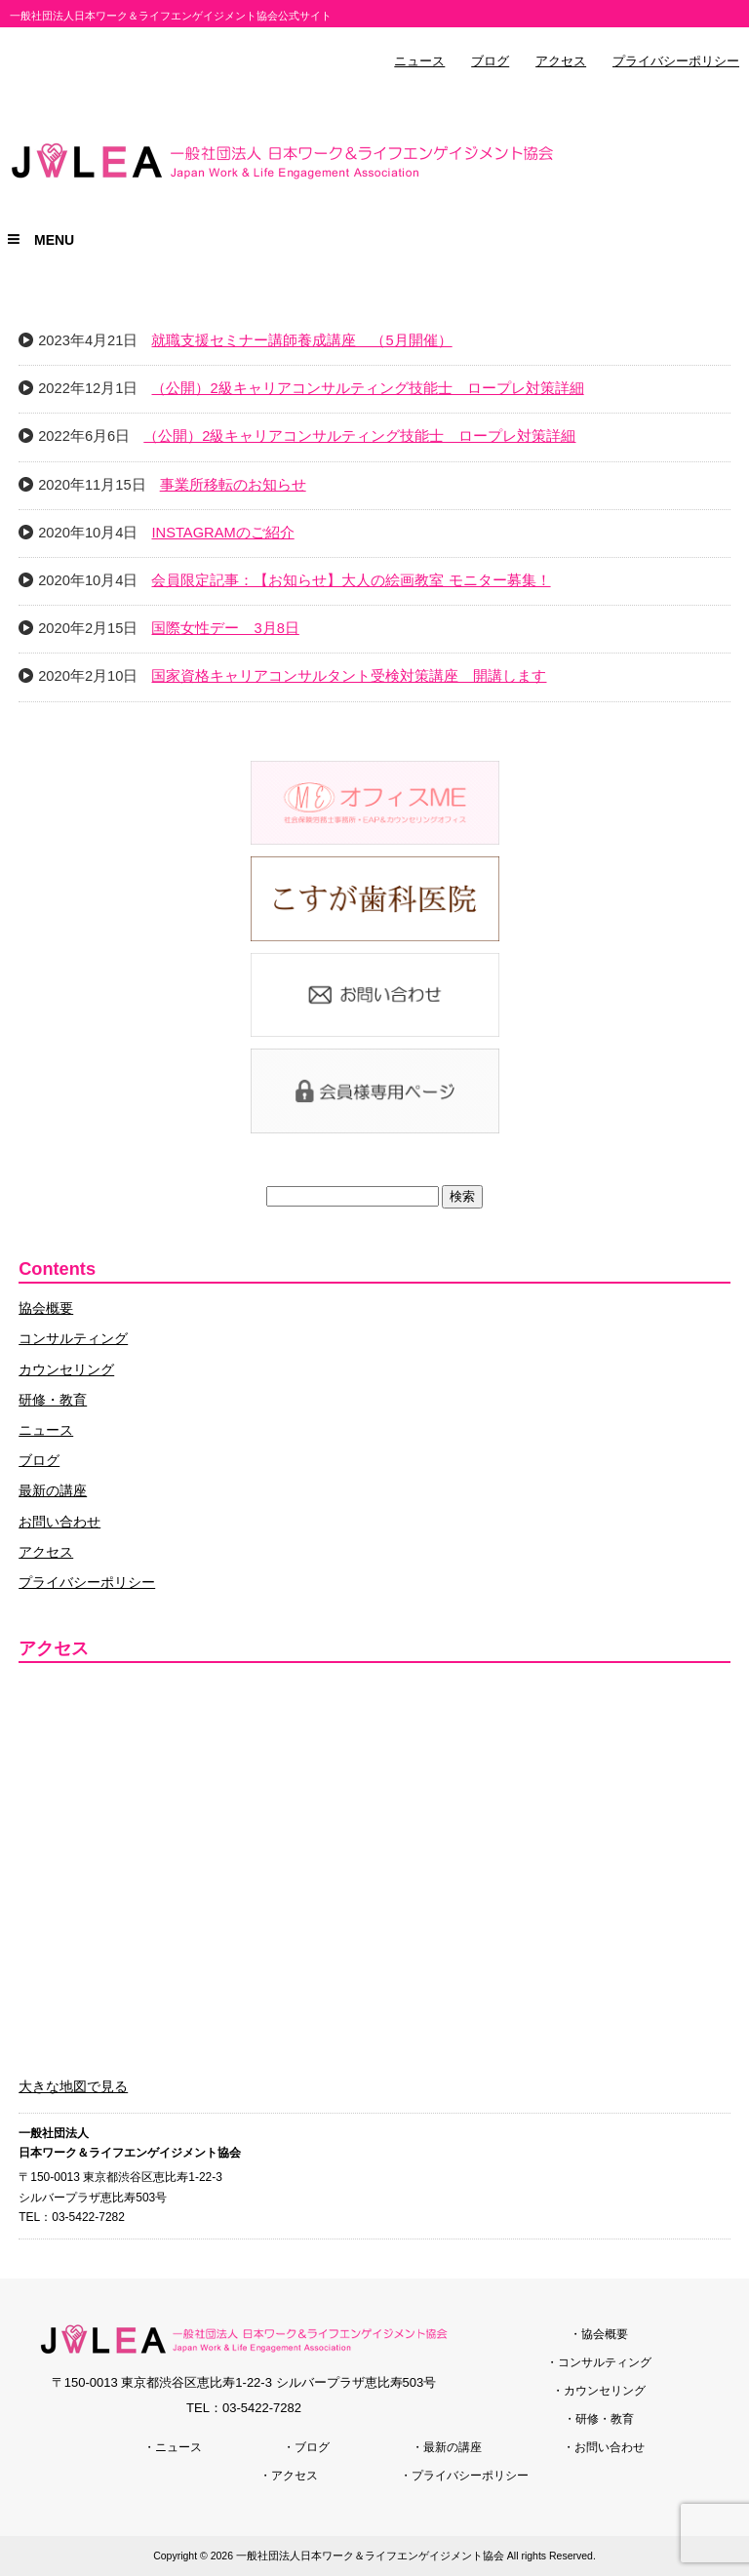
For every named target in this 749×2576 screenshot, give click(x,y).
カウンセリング (66, 1369)
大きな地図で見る (73, 2086)
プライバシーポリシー (675, 61)
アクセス (560, 61)
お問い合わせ (59, 1521)
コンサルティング (73, 1338)
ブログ (490, 61)
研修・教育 (53, 1399)
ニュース (419, 61)
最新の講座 (53, 1490)
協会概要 (46, 1308)
